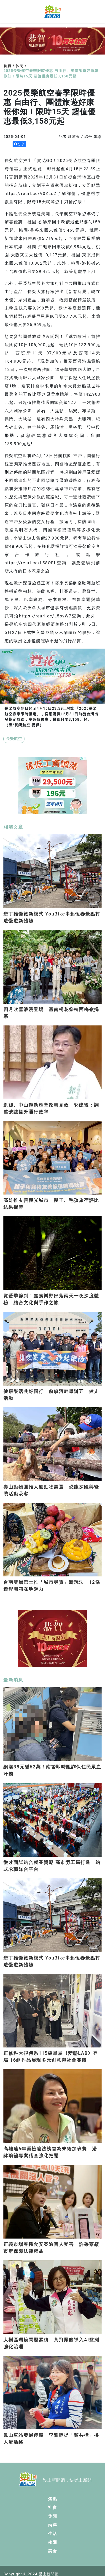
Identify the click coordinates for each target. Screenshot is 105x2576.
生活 (52, 2533)
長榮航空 (14, 739)
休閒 (52, 2516)
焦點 (52, 2498)
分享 (19, 144)
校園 (52, 2542)
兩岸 (52, 2524)
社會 (52, 2507)
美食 (52, 2551)
